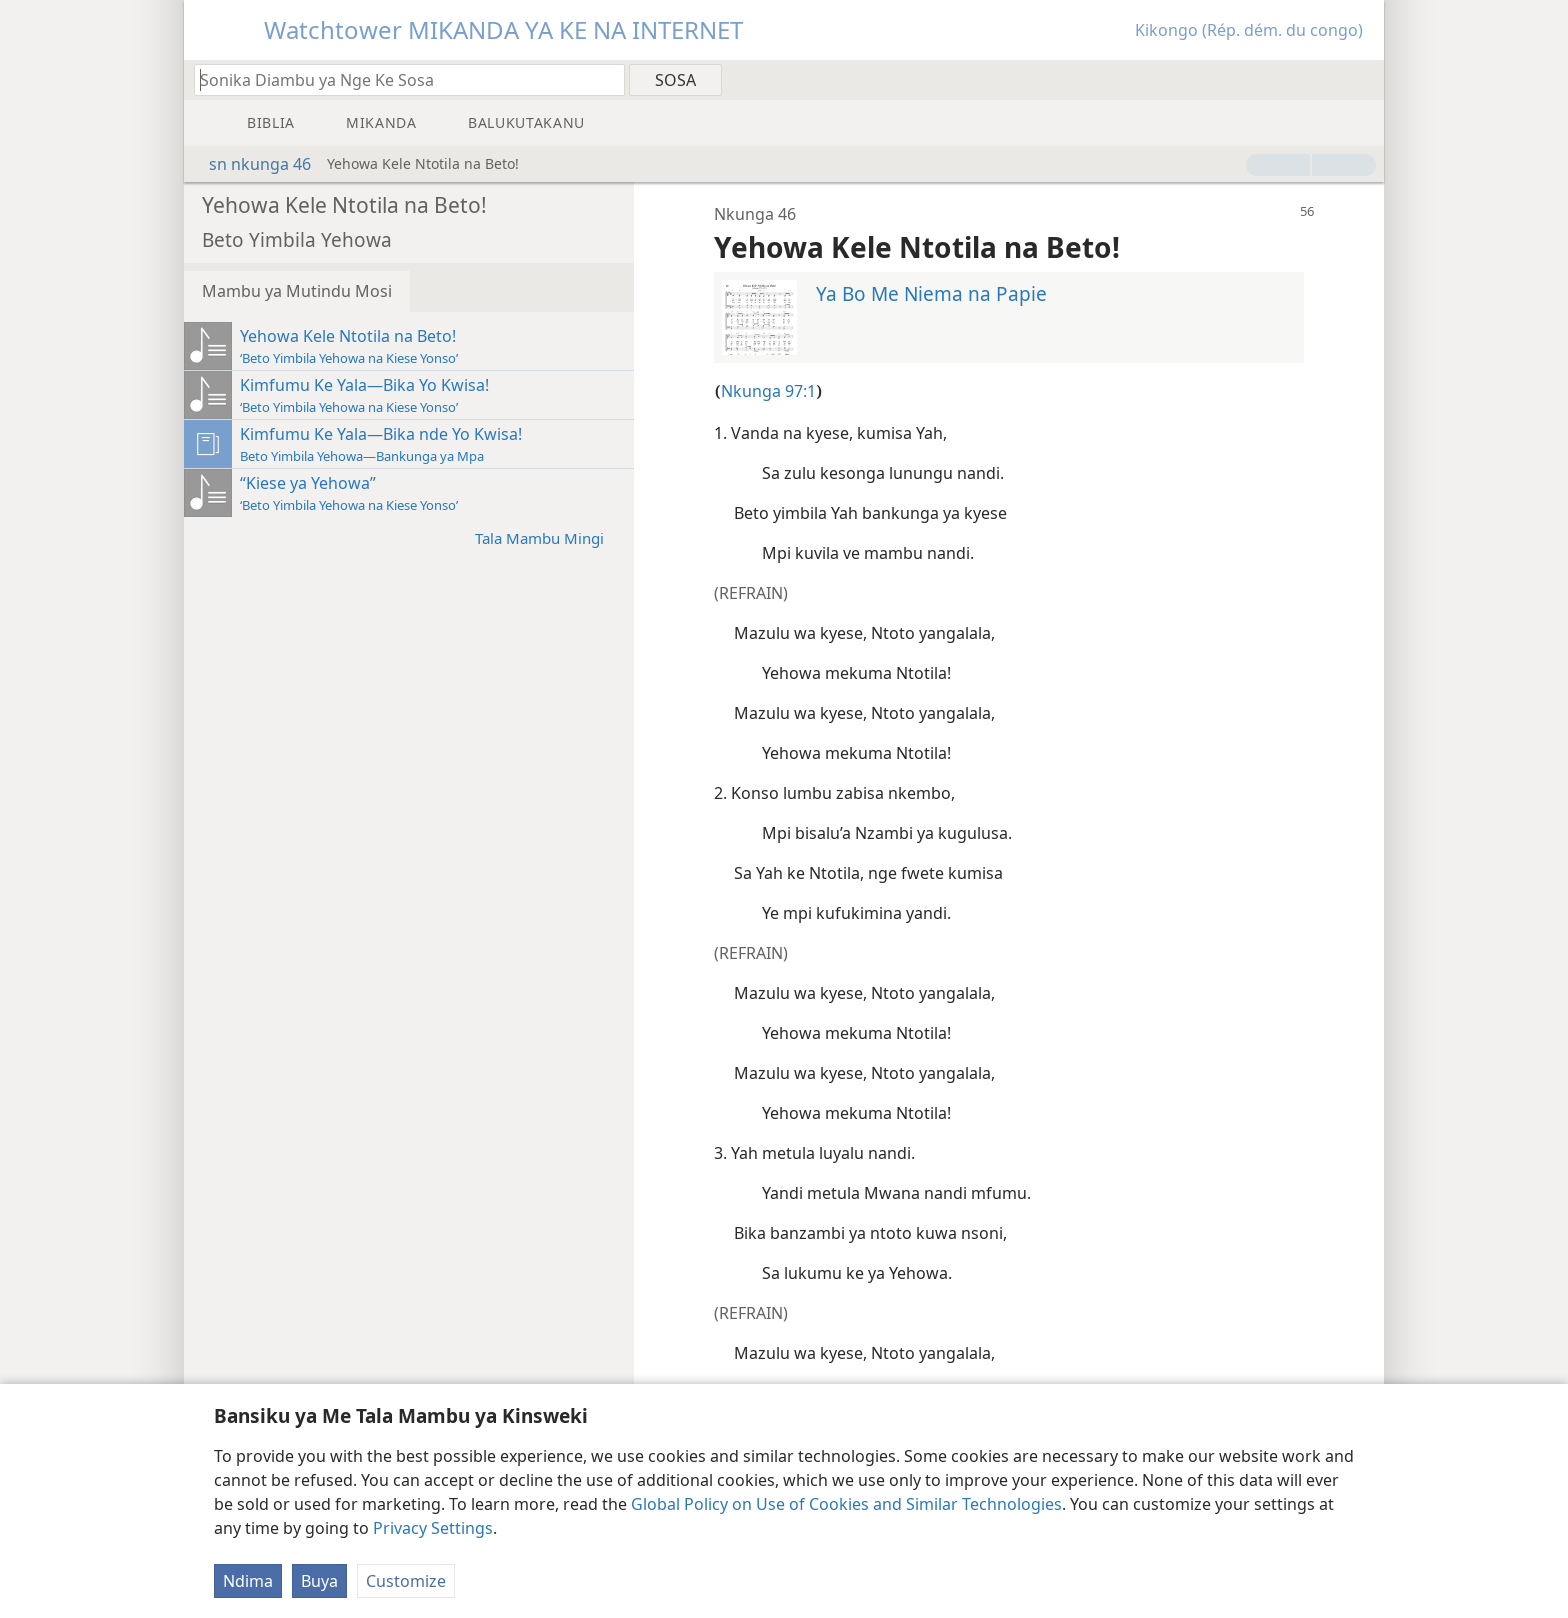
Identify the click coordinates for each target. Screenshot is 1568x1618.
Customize (406, 1581)
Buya (319, 1581)
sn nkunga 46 (250, 164)
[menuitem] (1361, 79)
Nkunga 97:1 (768, 391)
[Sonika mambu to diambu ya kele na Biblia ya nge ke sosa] (400, 79)
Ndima (248, 1581)
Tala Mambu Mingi (549, 537)
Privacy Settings (433, 1528)
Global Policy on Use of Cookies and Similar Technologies (846, 1504)
